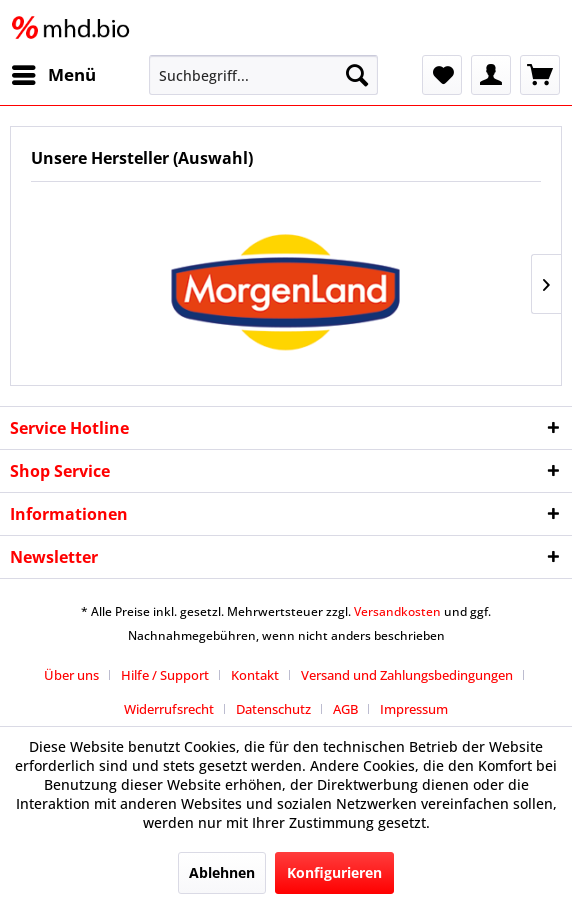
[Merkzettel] (442, 75)
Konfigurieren (334, 872)
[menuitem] (53, 75)
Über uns (71, 675)
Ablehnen (222, 872)
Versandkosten (397, 611)
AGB (345, 709)
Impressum (414, 709)
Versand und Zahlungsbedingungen (407, 675)
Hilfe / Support (165, 675)
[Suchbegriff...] (263, 75)
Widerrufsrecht (169, 709)
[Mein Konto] (491, 75)
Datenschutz (273, 709)
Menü (54, 72)
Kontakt (255, 675)
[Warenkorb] (540, 75)
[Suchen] (357, 75)
